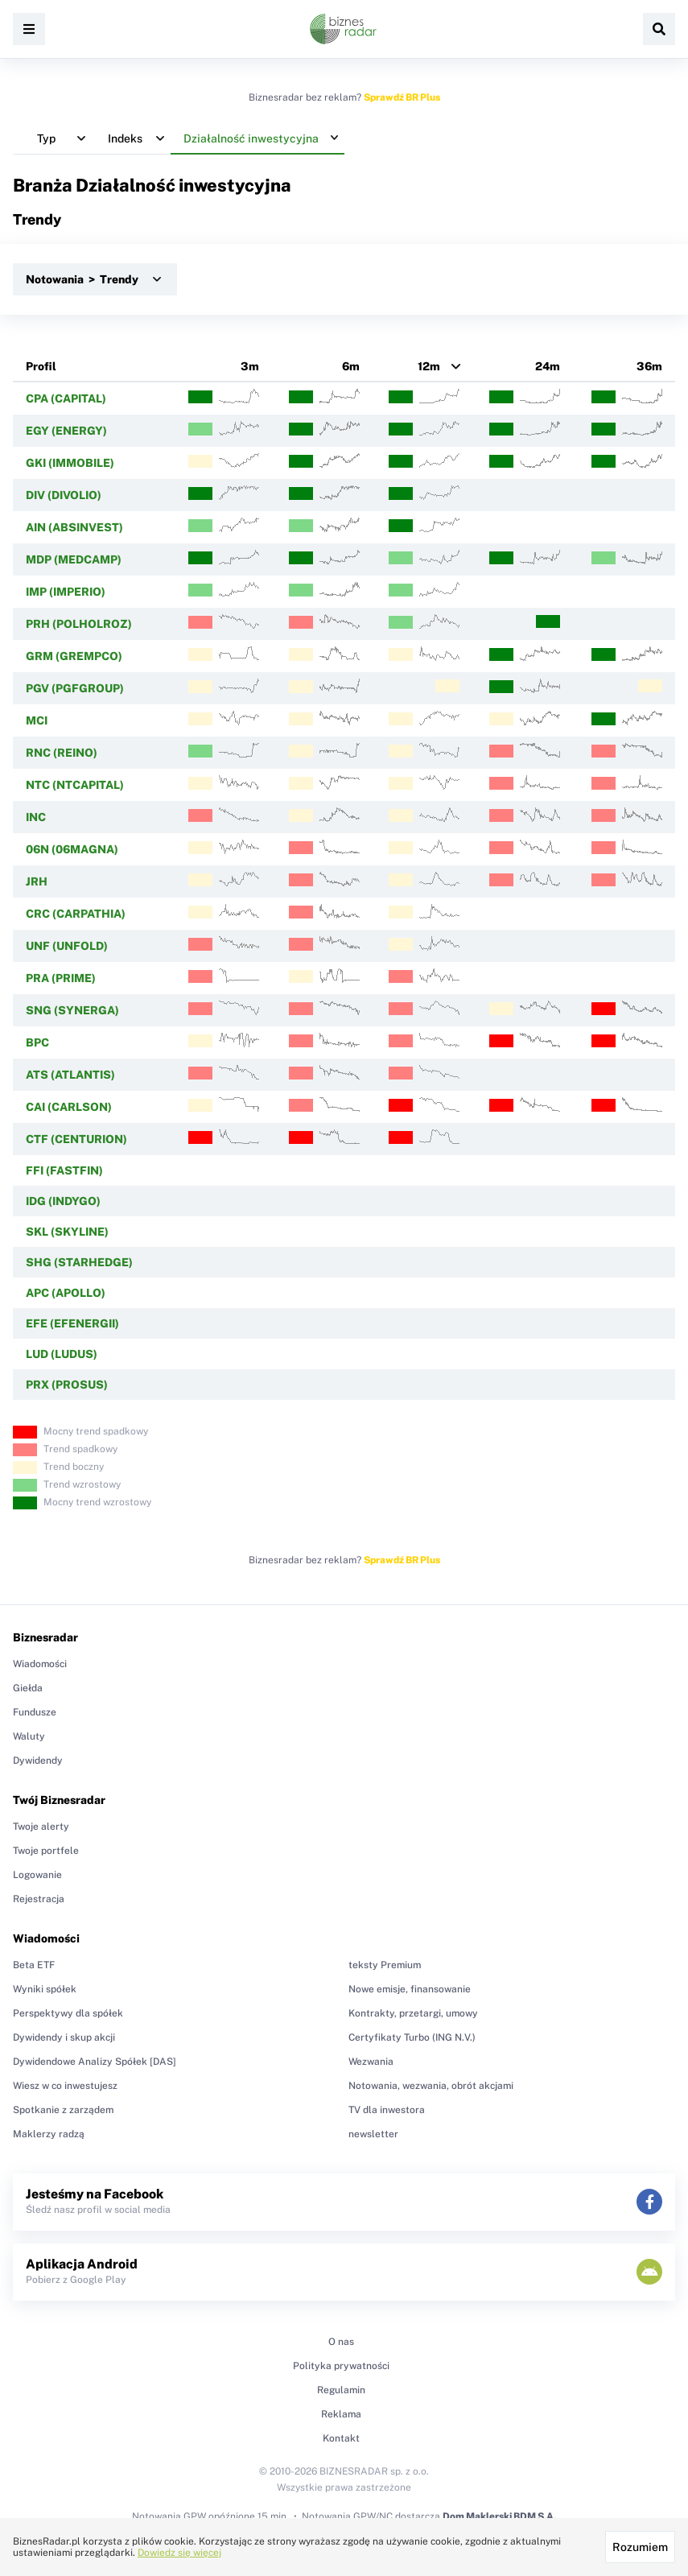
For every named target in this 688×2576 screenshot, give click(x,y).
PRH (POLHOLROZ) (79, 623)
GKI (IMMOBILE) (70, 462)
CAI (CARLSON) (69, 1106)
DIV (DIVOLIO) (63, 495)
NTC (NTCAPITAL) (75, 784)
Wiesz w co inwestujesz (65, 2085)
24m (547, 366)
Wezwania (370, 2061)
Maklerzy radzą (48, 2134)
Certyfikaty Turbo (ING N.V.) (412, 2037)
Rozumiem (640, 2547)
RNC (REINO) (61, 752)
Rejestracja (38, 1899)
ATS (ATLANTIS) (70, 1074)
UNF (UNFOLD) (67, 945)
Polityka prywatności (341, 2366)
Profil (41, 366)
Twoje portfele (46, 1850)
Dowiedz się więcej (179, 2552)
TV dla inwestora (386, 2110)
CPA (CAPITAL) (66, 398)
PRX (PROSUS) (67, 1384)
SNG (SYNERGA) (72, 1010)
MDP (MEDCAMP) (74, 559)
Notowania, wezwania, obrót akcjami (430, 2085)
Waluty (29, 1736)
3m (250, 366)
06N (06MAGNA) (72, 849)
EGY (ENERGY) (66, 430)
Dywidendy (38, 1760)
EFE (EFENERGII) (72, 1323)
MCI (36, 720)
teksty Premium (384, 1965)
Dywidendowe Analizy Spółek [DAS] (94, 2061)
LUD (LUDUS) (61, 1354)
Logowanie (37, 1874)
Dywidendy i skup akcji (64, 2037)
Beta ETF (34, 1965)
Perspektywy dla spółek (68, 2013)
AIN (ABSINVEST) (74, 527)
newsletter (373, 2134)
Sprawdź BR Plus (402, 97)
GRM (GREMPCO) (74, 656)
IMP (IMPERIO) (65, 591)
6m (351, 366)
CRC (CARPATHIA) (76, 913)
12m (429, 366)
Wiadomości (40, 1664)
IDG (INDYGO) (63, 1201)
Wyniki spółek (44, 1989)
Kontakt (341, 2438)
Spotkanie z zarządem (63, 2110)
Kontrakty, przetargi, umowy (413, 2013)
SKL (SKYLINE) (67, 1231)
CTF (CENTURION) (76, 1139)
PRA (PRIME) (61, 978)
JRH (36, 881)
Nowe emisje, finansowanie (409, 1989)
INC (36, 817)
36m (649, 366)
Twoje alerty (41, 1826)
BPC (37, 1042)
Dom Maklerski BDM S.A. (499, 2516)
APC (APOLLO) (65, 1292)
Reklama (341, 2414)
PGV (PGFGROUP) (75, 688)
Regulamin (341, 2390)
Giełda (28, 1688)
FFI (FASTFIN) (64, 1170)
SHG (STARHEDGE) (79, 1262)
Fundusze (34, 1712)
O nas (341, 2341)
